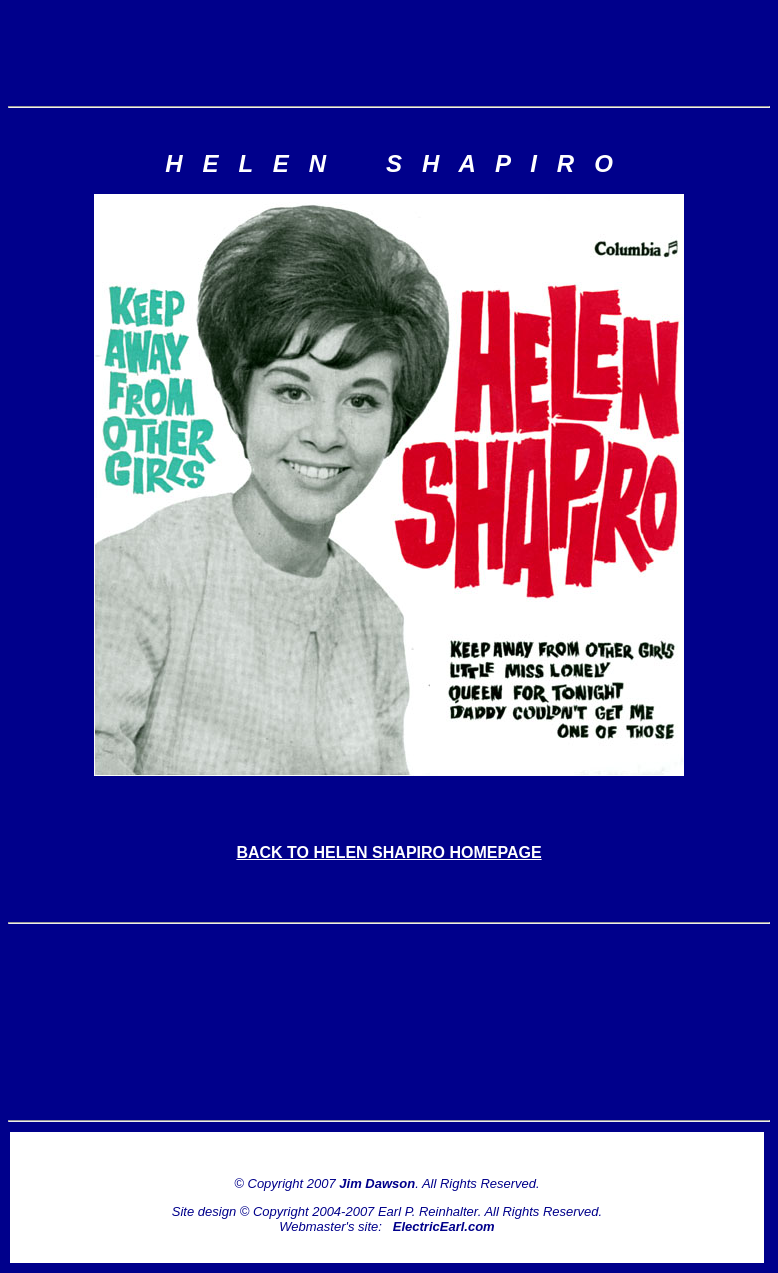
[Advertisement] (389, 53)
